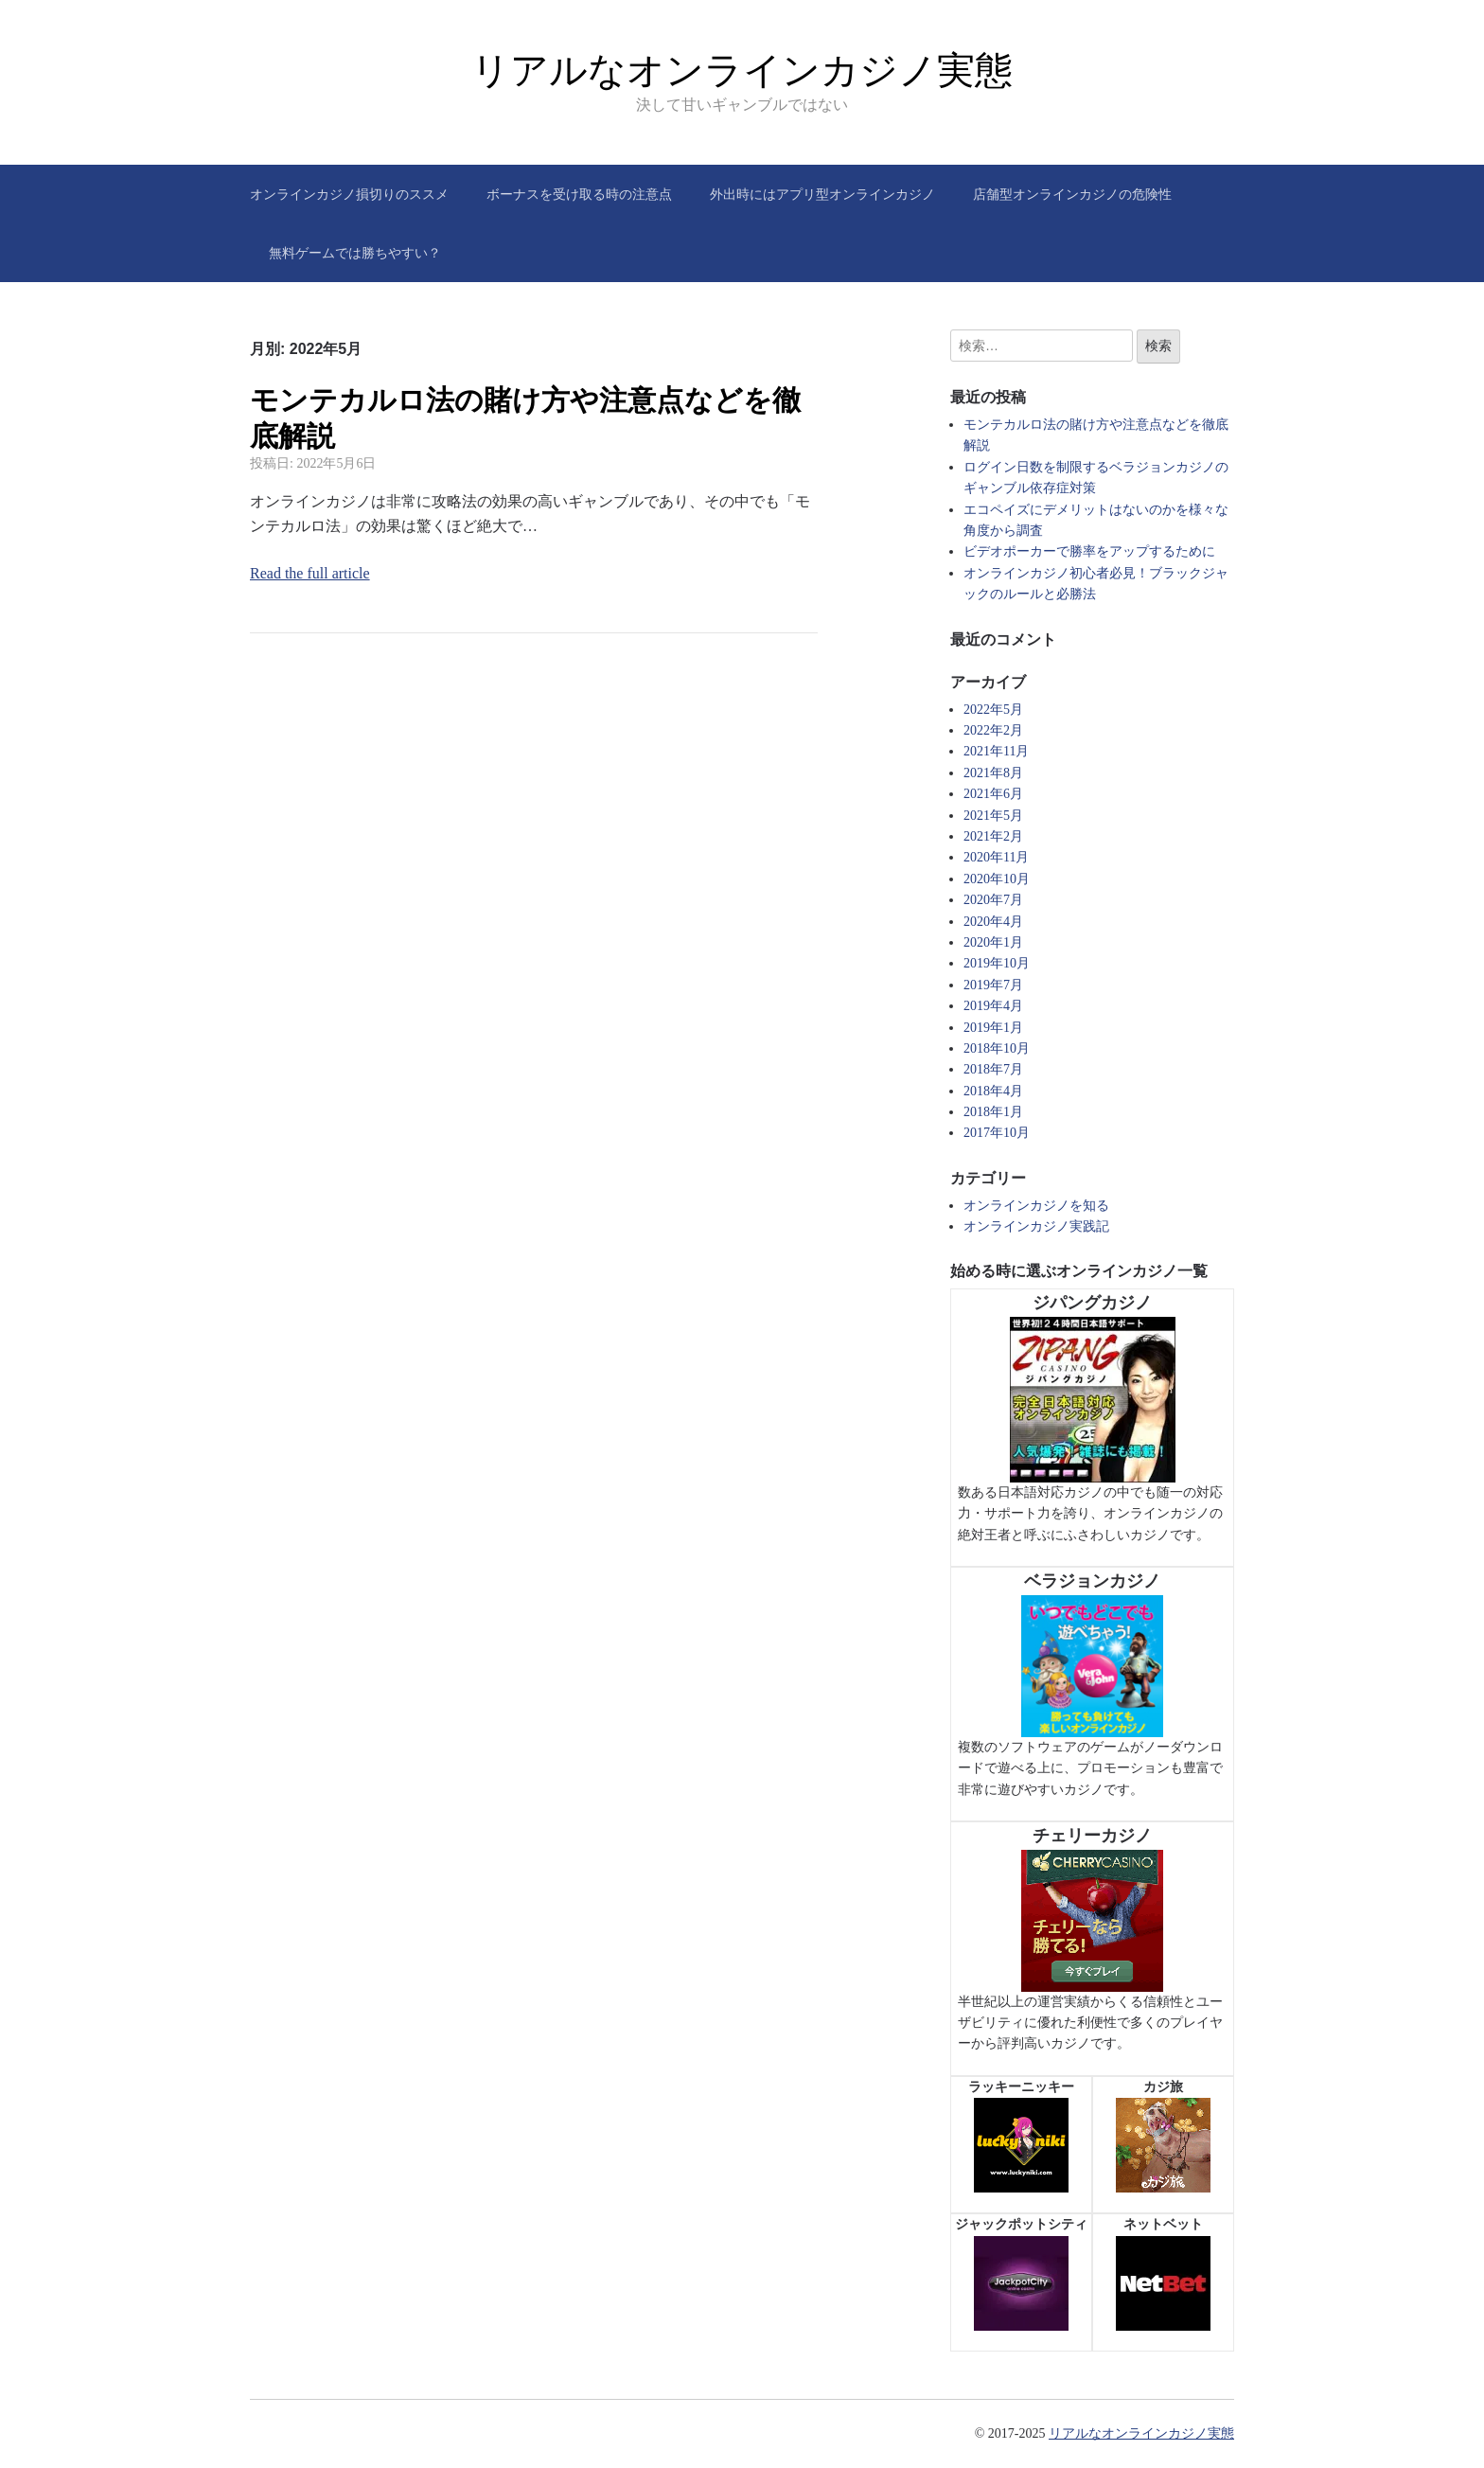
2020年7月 (993, 900)
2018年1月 (993, 1112)
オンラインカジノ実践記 (1036, 1226)
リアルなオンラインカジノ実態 (742, 70)
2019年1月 (993, 1028)
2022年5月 (993, 709)
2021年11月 (996, 751)
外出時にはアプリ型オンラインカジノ (822, 194)
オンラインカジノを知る (1036, 1205)
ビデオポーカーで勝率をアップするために (1089, 551)
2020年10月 (996, 879)
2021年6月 (993, 794)
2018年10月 (996, 1048)
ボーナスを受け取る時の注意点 (579, 194)
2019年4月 (993, 1006)
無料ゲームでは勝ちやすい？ (355, 252)
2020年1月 (993, 942)
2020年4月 (993, 921)
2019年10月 (996, 963)
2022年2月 (993, 730)
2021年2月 (993, 836)
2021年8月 (993, 773)
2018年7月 (993, 1069)
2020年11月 (996, 857)
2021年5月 (993, 815)
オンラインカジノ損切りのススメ (349, 194)
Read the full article (310, 573)
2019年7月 (993, 985)
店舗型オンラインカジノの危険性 (1072, 194)
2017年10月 (996, 1133)
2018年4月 (993, 1091)
